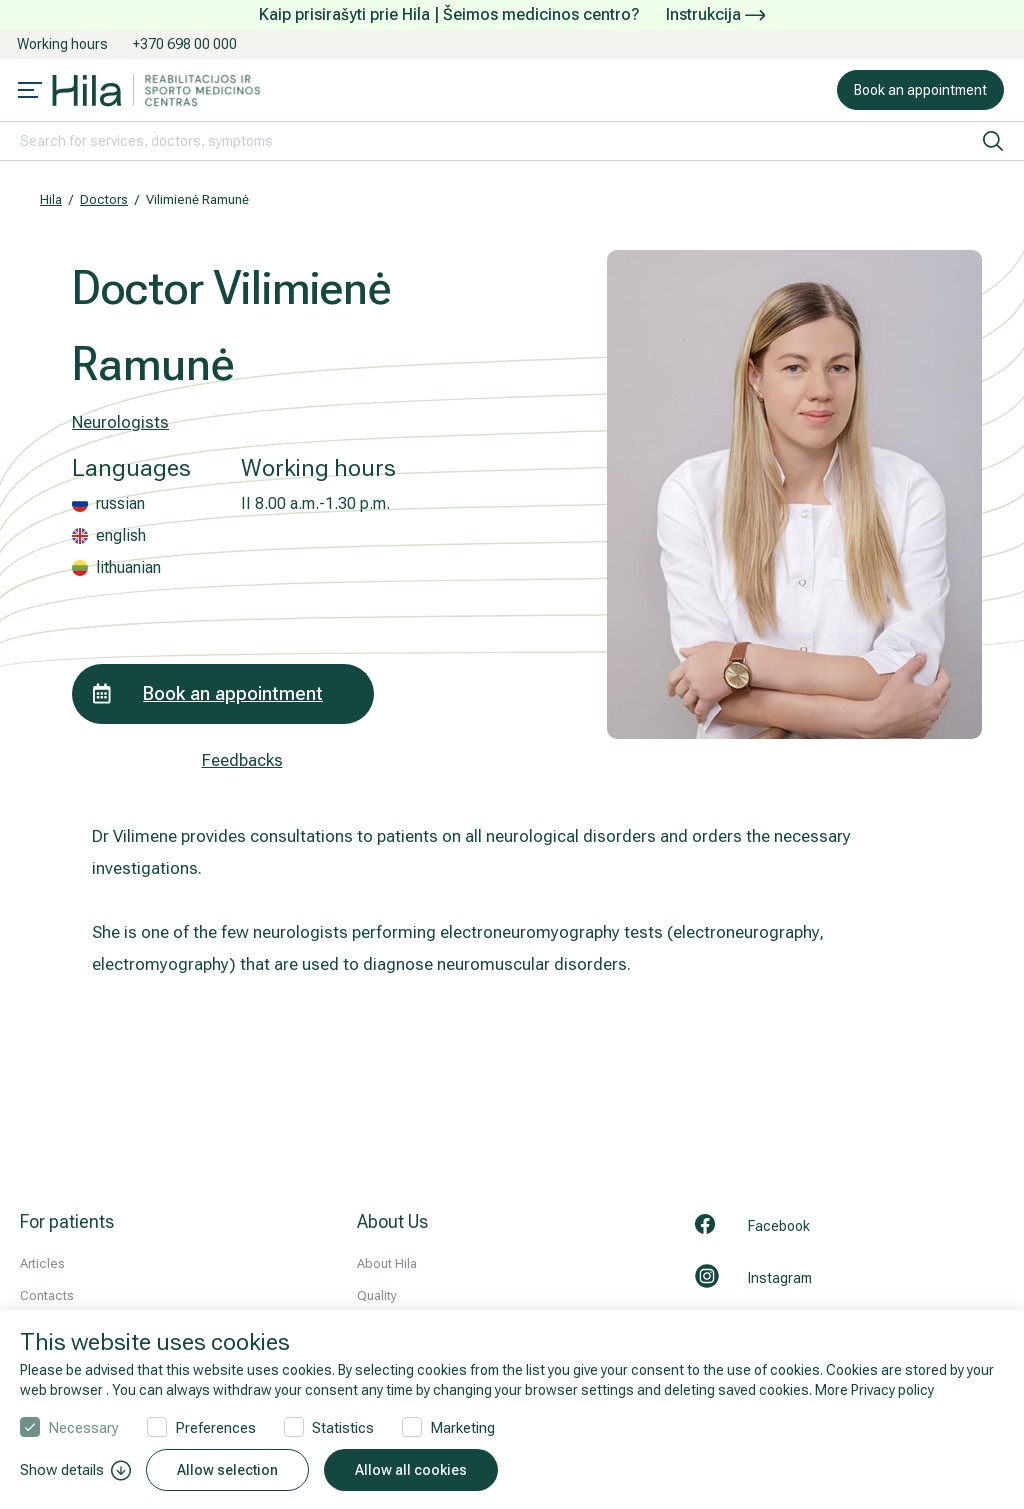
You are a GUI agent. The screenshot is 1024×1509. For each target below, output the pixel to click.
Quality (377, 1295)
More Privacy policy (874, 1390)
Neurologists (120, 422)
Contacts (47, 1295)
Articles (42, 1263)
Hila (51, 199)
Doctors (104, 199)
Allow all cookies (411, 1470)
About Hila (387, 1263)
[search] (993, 141)
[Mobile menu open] (30, 92)
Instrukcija (715, 14)
